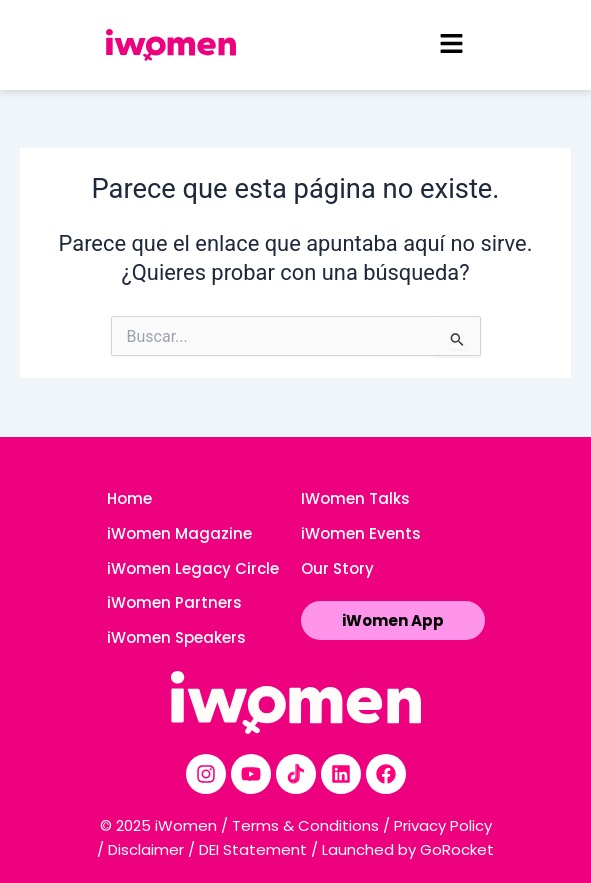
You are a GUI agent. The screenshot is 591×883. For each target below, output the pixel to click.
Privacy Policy (443, 825)
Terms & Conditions (305, 825)
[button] (451, 45)
